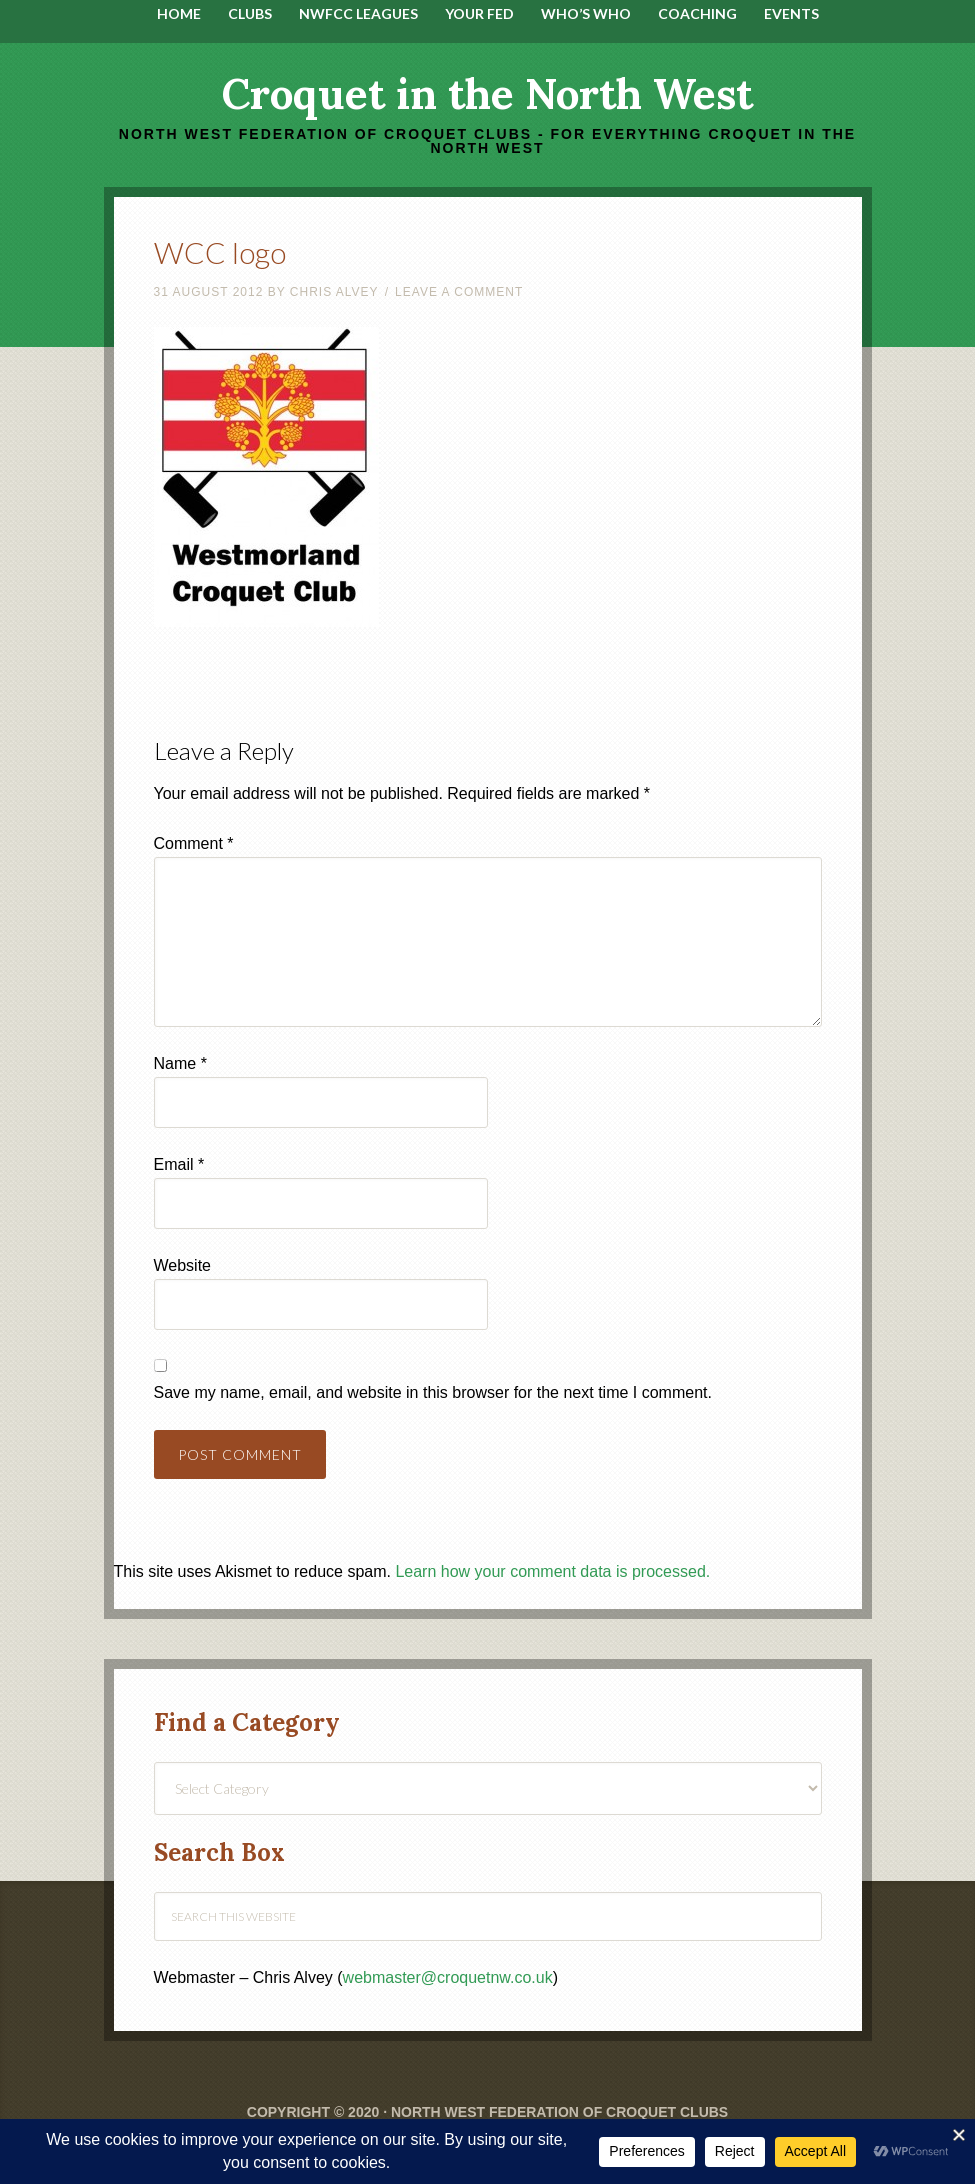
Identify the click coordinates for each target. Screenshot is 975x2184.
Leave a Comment (459, 292)
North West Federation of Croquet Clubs (559, 2112)
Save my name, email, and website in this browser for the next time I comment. (433, 1392)
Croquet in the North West (487, 94)
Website (183, 1265)
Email (179, 1164)
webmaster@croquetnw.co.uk (448, 1977)
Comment (194, 843)
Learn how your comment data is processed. (552, 1571)
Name (180, 1063)
